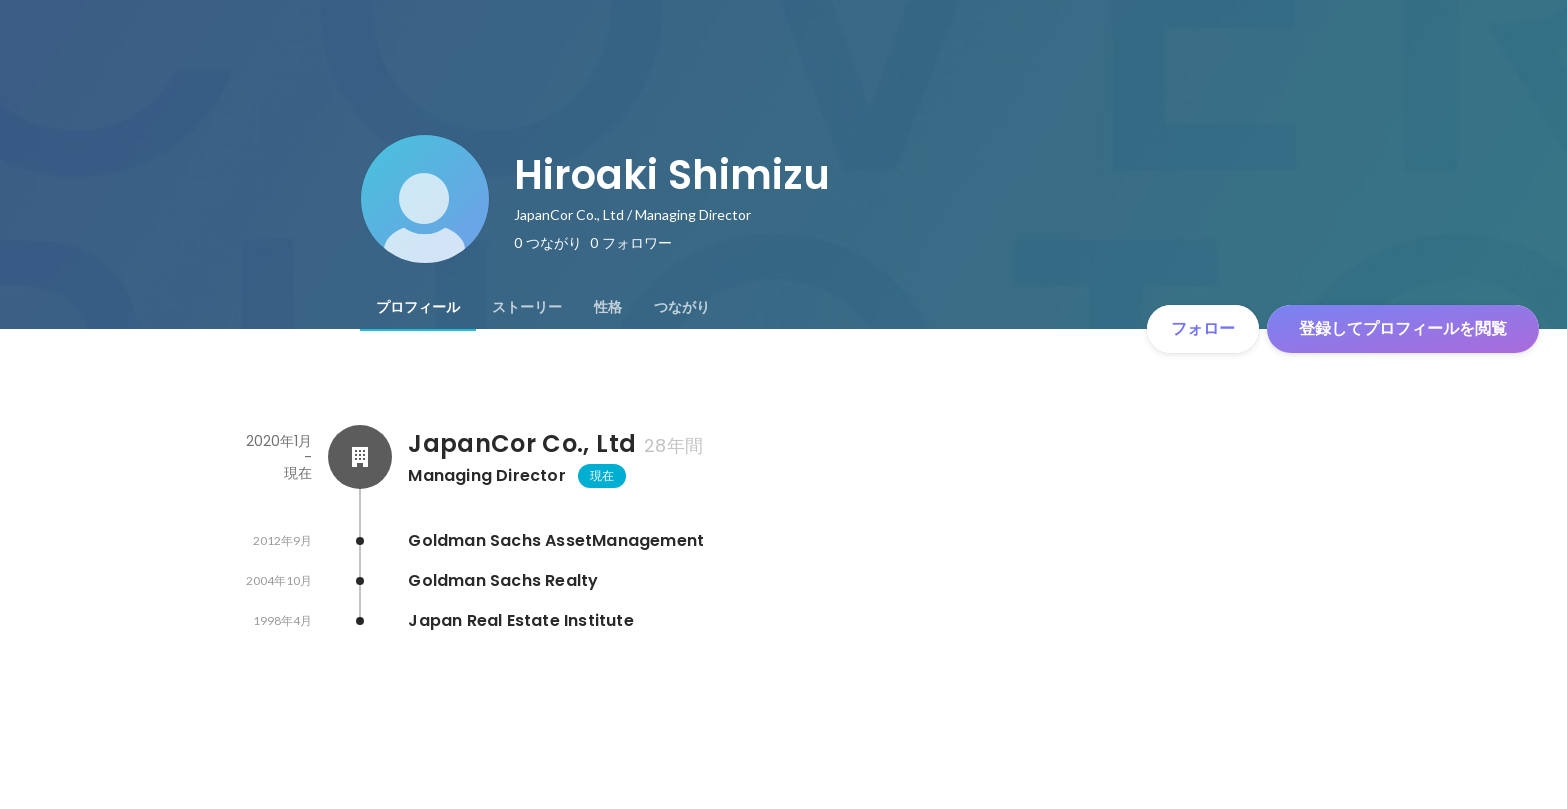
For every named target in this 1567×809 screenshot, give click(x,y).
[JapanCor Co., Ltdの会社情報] (360, 457)
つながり (682, 307)
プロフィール (418, 307)
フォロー (1203, 328)
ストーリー (527, 307)
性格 (608, 307)
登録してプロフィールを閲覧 (1403, 328)
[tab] (418, 307)
